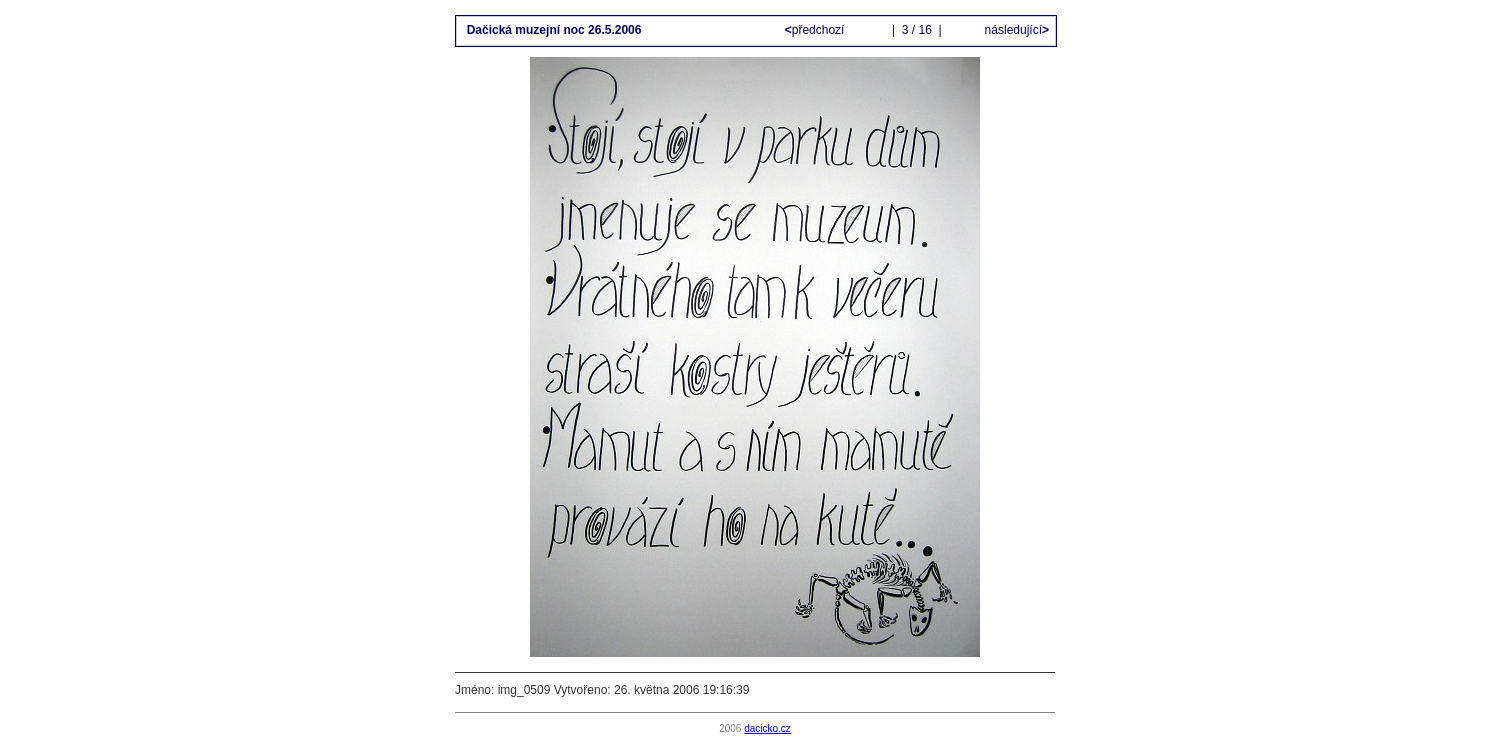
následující (1015, 30)
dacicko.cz (767, 728)
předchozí (816, 30)
